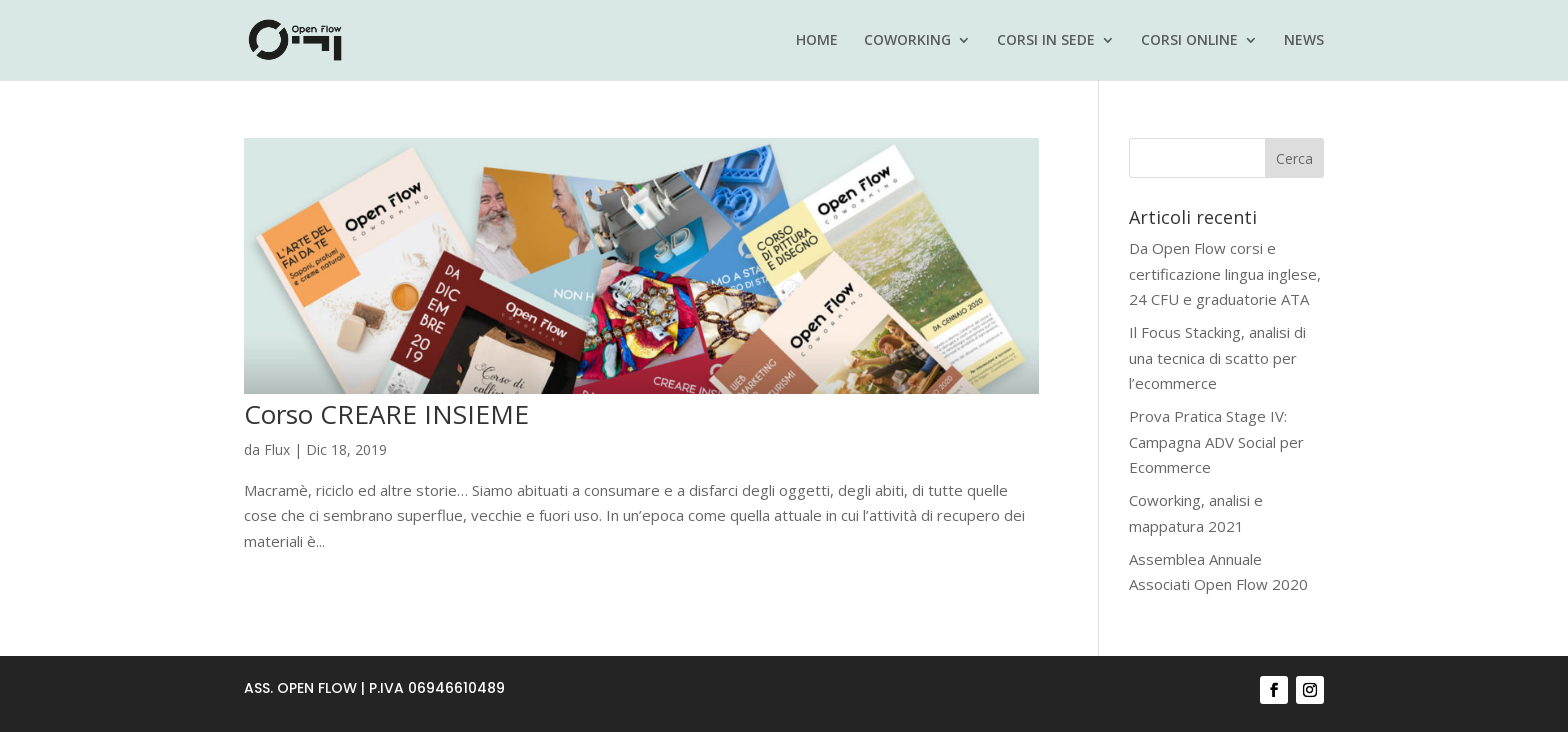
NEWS (1304, 41)
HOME (817, 41)
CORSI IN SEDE (1046, 41)
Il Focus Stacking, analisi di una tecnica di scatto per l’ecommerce (1217, 357)
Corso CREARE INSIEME (386, 414)
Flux (277, 449)
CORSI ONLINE (1189, 41)
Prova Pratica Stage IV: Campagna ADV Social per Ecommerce (1216, 441)
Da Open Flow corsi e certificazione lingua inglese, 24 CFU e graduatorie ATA (1225, 273)
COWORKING (907, 41)
